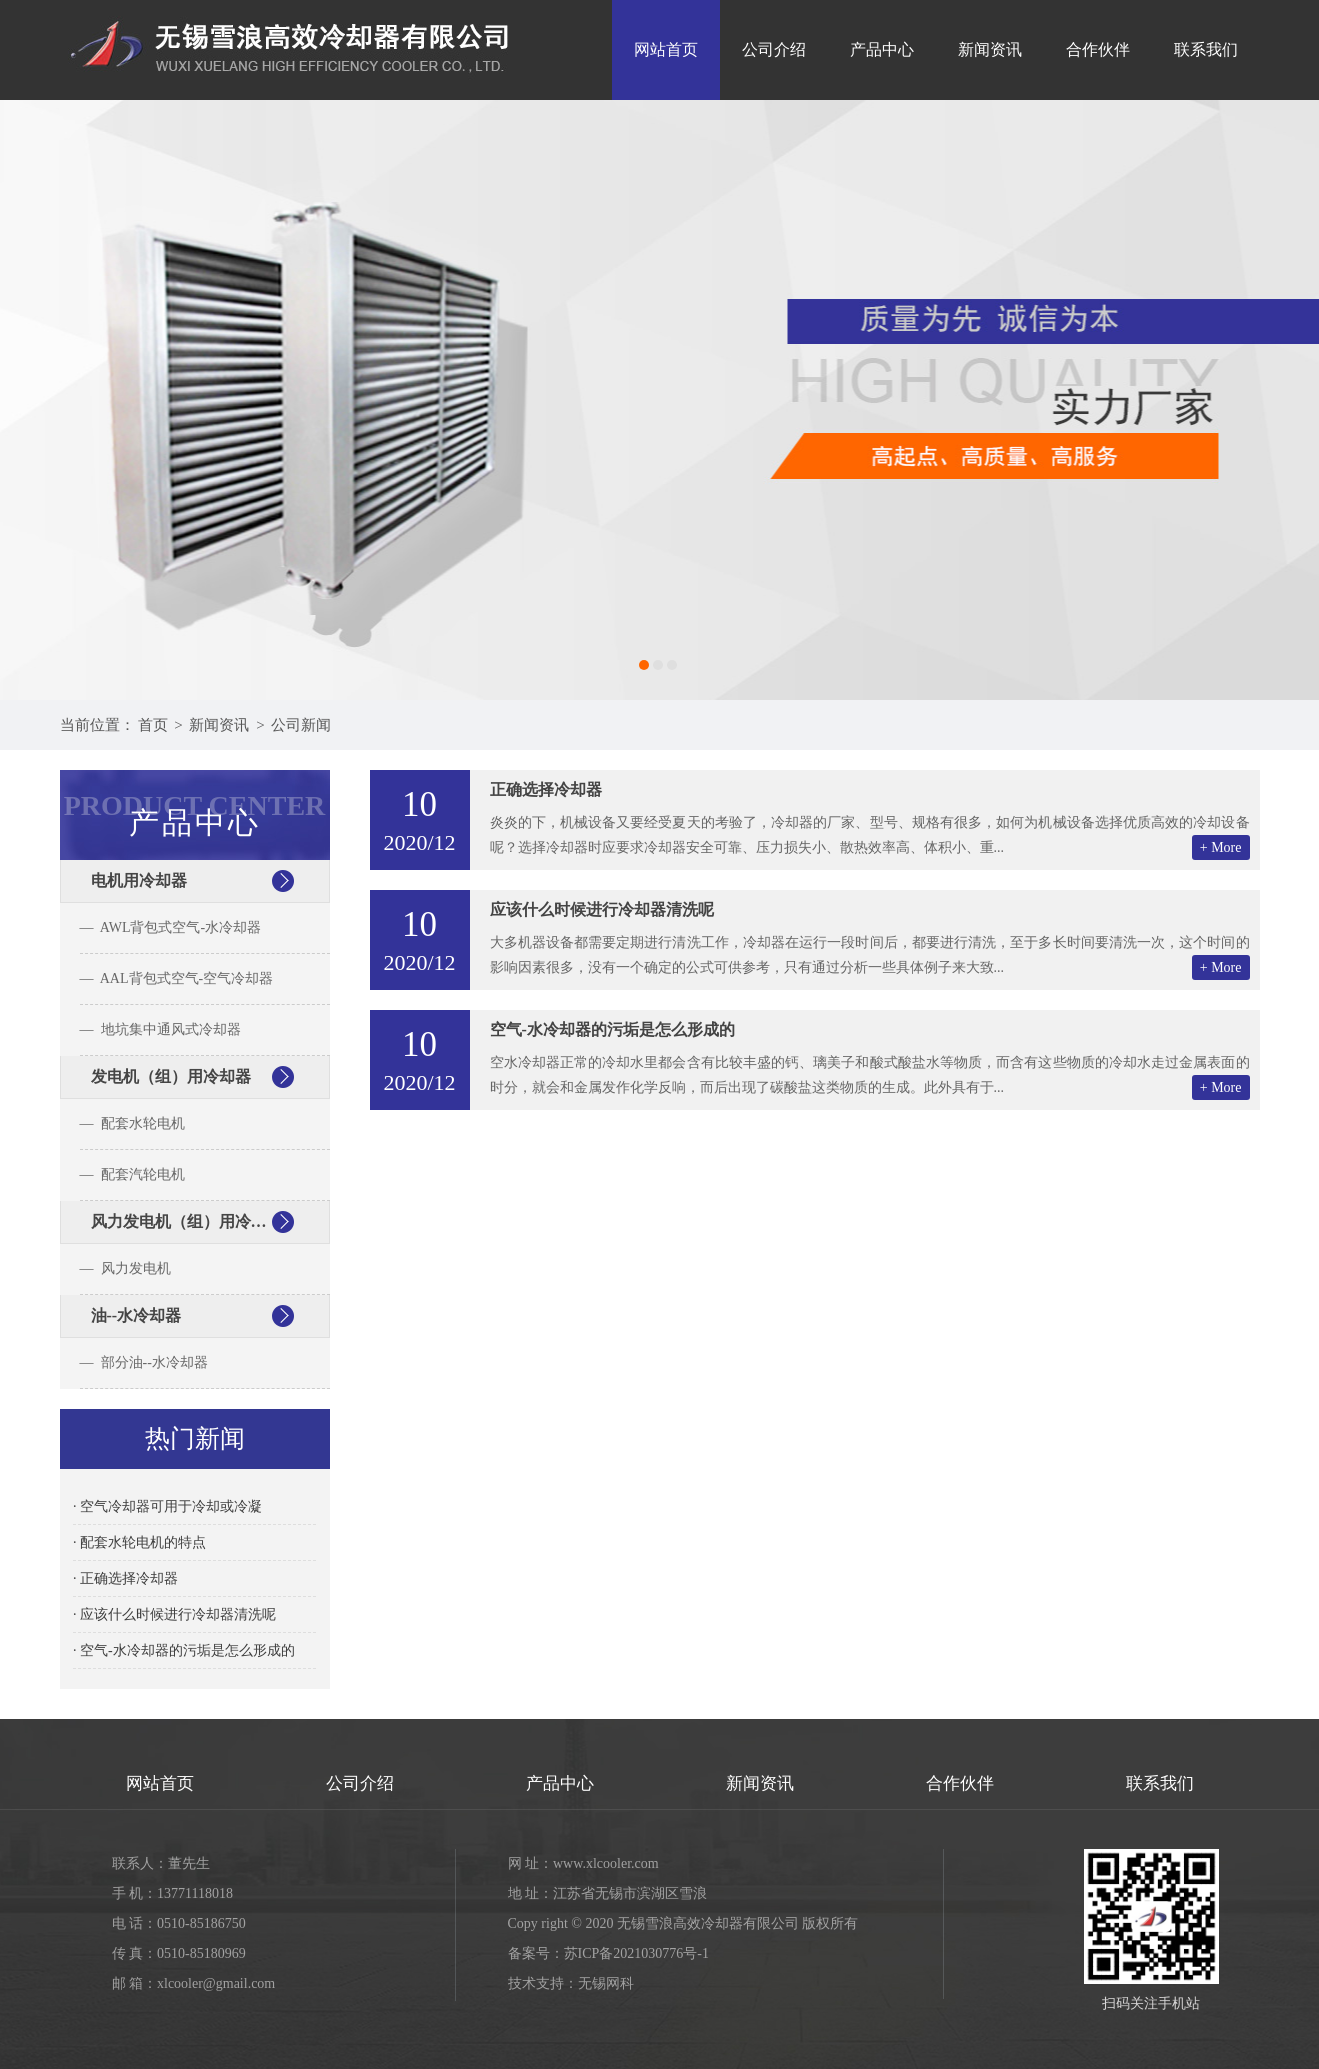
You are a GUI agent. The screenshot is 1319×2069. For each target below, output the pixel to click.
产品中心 (882, 49)
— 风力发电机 (125, 1268)
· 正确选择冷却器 (125, 1578)
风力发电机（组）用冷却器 (187, 1221)
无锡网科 (606, 1983)
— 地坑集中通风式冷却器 (160, 1029)
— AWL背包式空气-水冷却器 (171, 927)
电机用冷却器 (139, 880)
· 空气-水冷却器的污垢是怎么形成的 (184, 1650)
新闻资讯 (990, 49)
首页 (153, 725)
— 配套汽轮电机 (132, 1174)
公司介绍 (774, 49)
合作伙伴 (1098, 49)
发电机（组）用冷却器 (171, 1076)
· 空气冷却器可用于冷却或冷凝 (167, 1506)
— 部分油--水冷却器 (144, 1362)
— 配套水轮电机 (132, 1123)
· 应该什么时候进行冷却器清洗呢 (174, 1614)
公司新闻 (301, 725)
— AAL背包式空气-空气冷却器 (177, 978)
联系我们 (1206, 49)
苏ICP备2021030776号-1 (636, 1953)
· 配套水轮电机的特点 (139, 1542)
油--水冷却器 (136, 1315)
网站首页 (666, 49)
